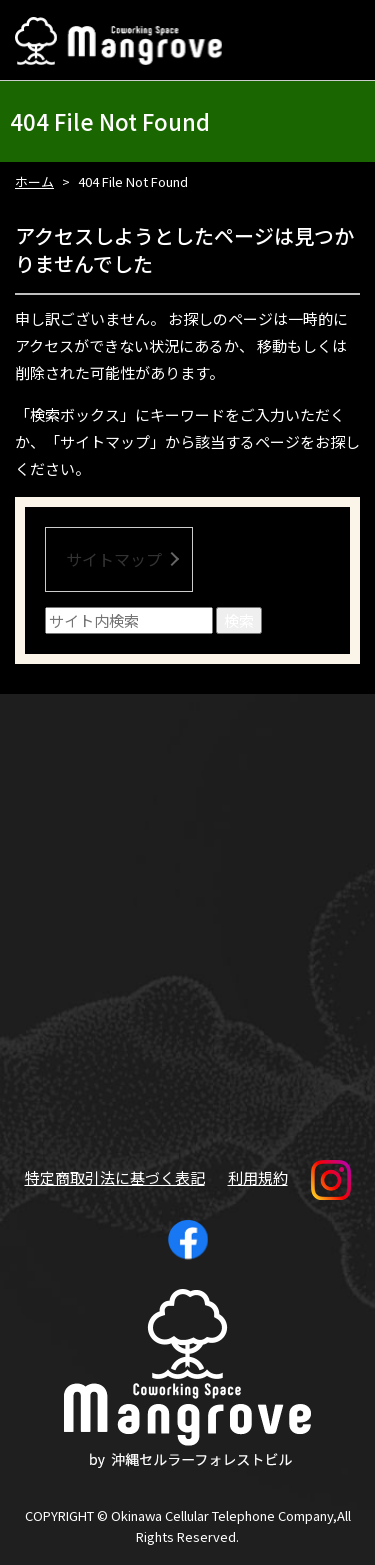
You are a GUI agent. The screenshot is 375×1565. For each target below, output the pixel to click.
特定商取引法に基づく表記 (115, 1177)
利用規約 (258, 1177)
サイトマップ (114, 559)
